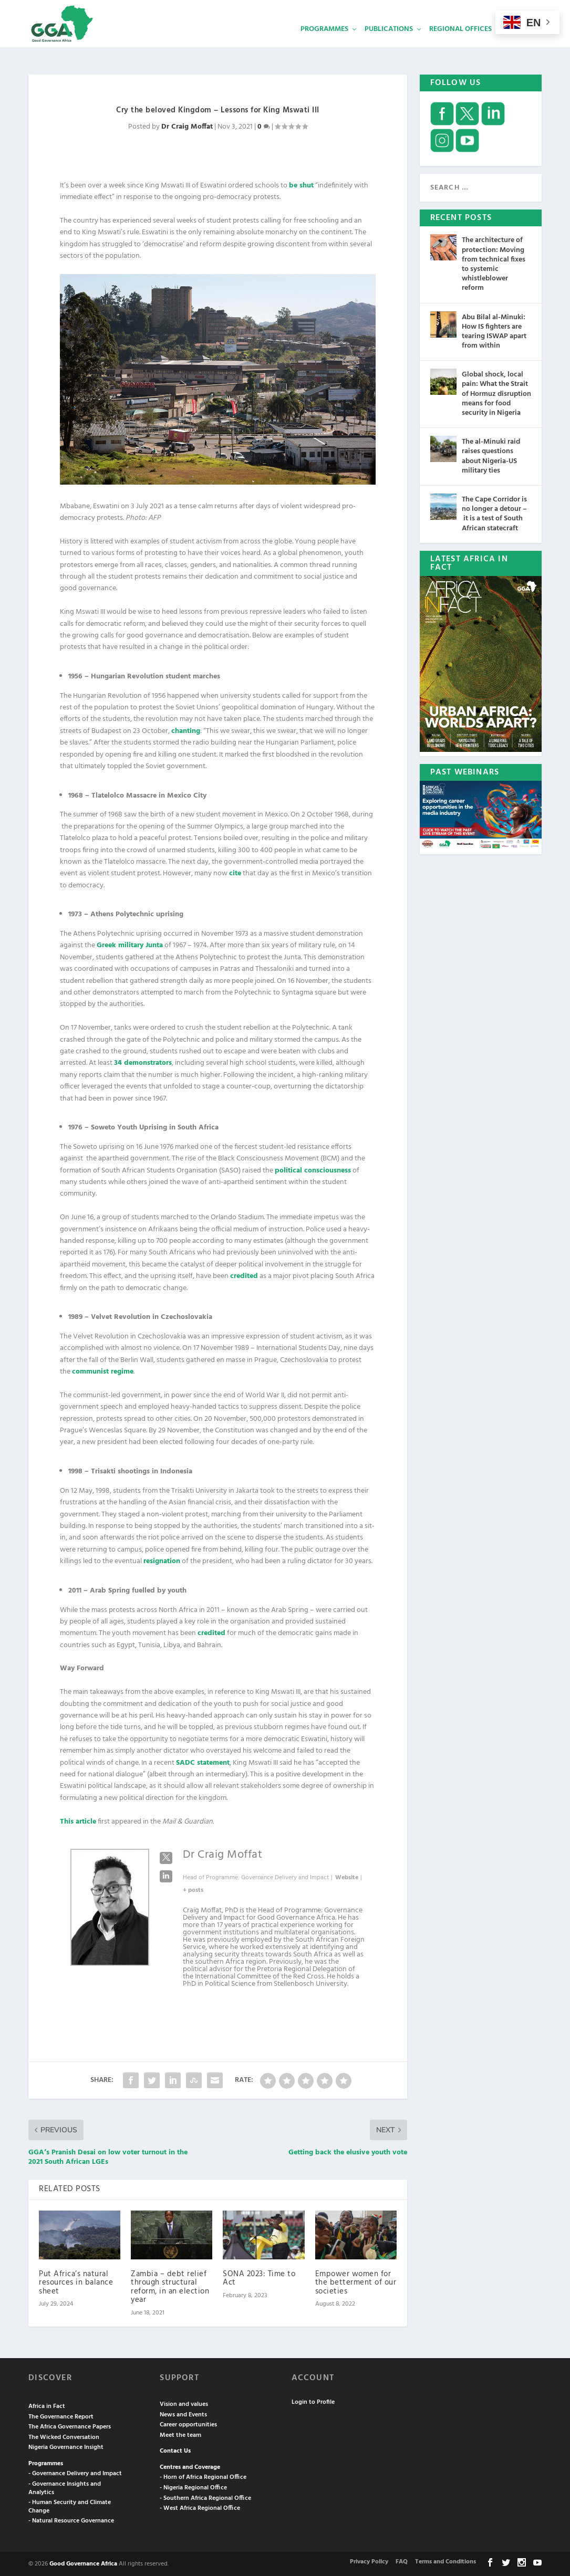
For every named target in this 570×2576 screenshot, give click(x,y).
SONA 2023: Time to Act (259, 2277)
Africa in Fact (46, 2405)
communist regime (102, 1371)
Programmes (324, 45)
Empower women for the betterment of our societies (356, 2282)
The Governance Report (61, 2416)
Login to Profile (313, 2401)
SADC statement (203, 1762)
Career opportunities (188, 2423)
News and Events (183, 2414)
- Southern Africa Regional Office (205, 2497)
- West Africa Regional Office (200, 2507)
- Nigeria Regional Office (193, 2486)
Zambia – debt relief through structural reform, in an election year (170, 2286)
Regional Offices (460, 45)
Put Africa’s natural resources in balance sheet (76, 2282)
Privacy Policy (369, 2561)
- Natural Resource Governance (71, 2520)
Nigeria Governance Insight (65, 2446)
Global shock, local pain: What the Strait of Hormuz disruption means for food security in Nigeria (496, 393)
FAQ (402, 2561)
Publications (389, 45)
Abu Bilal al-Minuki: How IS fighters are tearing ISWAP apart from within (494, 330)
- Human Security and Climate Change (69, 2505)
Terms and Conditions (445, 2561)
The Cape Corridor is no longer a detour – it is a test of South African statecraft (494, 513)
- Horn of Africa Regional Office (203, 2476)
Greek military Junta (130, 944)
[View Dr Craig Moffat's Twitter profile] (166, 1857)
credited (244, 1275)
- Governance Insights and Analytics (64, 2487)
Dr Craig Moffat (187, 126)
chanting (185, 730)
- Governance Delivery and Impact (75, 2472)
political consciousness (313, 1170)
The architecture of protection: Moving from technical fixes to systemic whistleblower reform (493, 263)
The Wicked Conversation (63, 2436)
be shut (301, 185)
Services (523, 45)
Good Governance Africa (83, 2563)
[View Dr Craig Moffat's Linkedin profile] (166, 1875)
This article (78, 1821)
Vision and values (184, 2403)
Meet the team (180, 2434)
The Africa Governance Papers (69, 2426)
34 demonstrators (143, 1062)
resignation (161, 1560)
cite (235, 872)
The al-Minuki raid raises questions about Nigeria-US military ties (491, 455)
